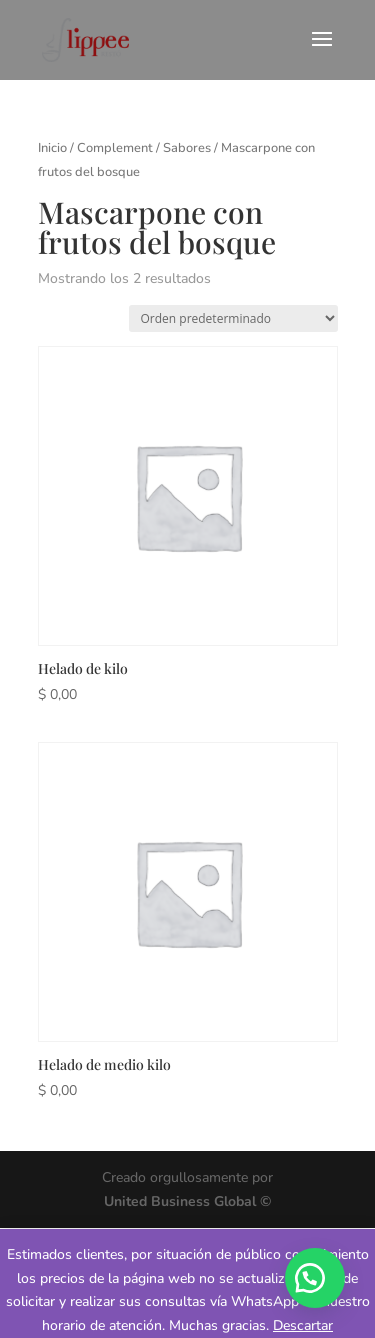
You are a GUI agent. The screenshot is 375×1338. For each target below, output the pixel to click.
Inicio (52, 148)
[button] (315, 1278)
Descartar (303, 1325)
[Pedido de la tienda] (233, 318)
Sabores (187, 148)
